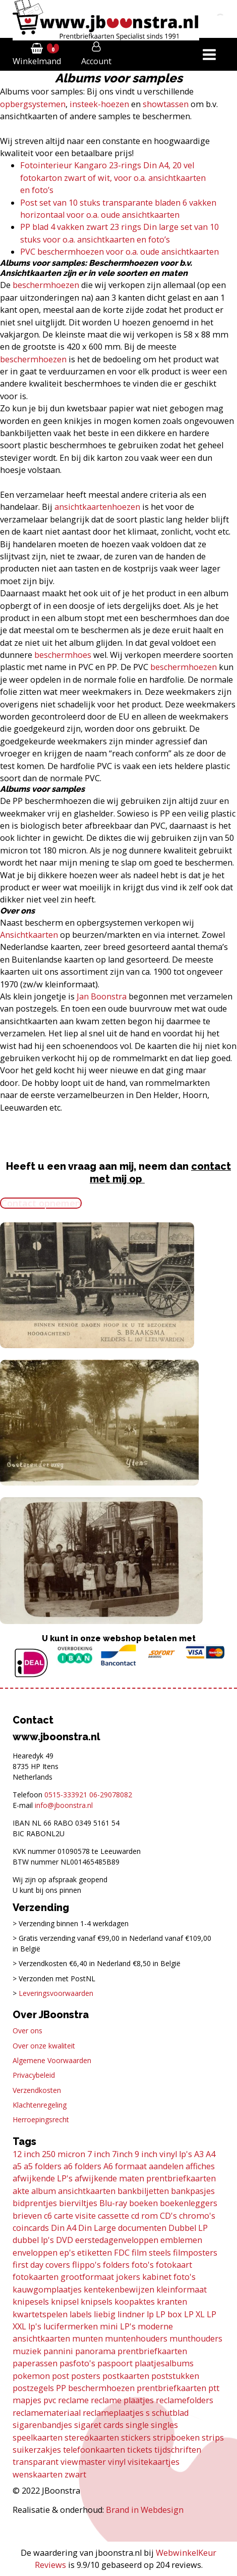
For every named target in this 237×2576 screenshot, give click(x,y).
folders (116, 2264)
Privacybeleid (34, 2075)
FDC (122, 2252)
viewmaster (83, 2461)
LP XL (194, 2314)
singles (164, 2424)
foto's (143, 2264)
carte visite (75, 2215)
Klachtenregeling (40, 2105)
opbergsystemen (33, 104)
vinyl (117, 2461)
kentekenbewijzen (119, 2289)
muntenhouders (136, 2338)
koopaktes (134, 2301)
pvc (49, 2400)
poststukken (175, 2375)
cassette (113, 2215)
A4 (210, 2154)
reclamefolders (184, 2400)
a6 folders (82, 2166)
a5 (17, 2166)
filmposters (195, 2252)
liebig (104, 2314)
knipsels (96, 2301)
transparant (35, 2461)
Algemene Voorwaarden (52, 2060)
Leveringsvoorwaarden (56, 1993)
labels (81, 2314)
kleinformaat (181, 2289)
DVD (64, 2240)
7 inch (98, 2154)
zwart (75, 2474)
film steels (151, 2252)
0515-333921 (65, 1794)
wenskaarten (38, 2474)
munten (87, 2338)
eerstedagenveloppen (116, 2240)
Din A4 (63, 2227)
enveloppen (35, 2252)
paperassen (35, 2363)
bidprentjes (35, 2203)
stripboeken (176, 2437)
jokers (128, 2276)
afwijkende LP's (43, 2178)
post (60, 2375)
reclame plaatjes (122, 2400)
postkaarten (125, 2375)
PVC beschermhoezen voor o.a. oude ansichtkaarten (119, 251)
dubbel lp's (33, 2240)
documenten (142, 2227)
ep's (67, 2252)
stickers (136, 2437)
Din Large (97, 2227)
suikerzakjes (37, 2449)
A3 (199, 2154)
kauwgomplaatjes (47, 2289)
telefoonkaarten (94, 2449)
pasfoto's (77, 2363)
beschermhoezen (46, 285)
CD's (168, 2215)
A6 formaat (125, 2166)
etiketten (94, 2252)
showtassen (165, 104)
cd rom (144, 2215)
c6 (48, 2215)
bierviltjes (78, 2203)
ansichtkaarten (86, 2191)
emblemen (181, 2240)
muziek (27, 2351)
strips (213, 2437)
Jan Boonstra (102, 996)
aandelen (166, 2166)
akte (21, 2191)
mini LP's (118, 2326)
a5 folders (43, 2166)
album (43, 2191)
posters (85, 2375)
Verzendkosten (37, 2090)
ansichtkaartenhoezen (97, 506)
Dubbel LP (188, 2227)
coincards (31, 2227)
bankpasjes (193, 2191)
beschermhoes (62, 654)
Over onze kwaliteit (44, 2045)
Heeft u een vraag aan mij (70, 1166)
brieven (27, 2215)
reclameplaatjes (113, 2412)
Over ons (27, 2030)
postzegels (33, 2388)
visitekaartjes (154, 2461)
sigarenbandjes (42, 2424)
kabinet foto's (169, 2276)
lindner (131, 2314)
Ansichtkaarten (29, 934)
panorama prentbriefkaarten (131, 2351)
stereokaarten (92, 2437)
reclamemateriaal (47, 2412)
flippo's (86, 2264)
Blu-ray (113, 2203)
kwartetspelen (40, 2314)
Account (96, 61)
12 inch (26, 2154)
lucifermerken (70, 2326)
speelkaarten (38, 2437)
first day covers (41, 2264)
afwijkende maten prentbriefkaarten (145, 2178)
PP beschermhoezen (95, 2388)
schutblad (170, 2412)
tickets (139, 2449)
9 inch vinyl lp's (163, 2154)
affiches (200, 2166)
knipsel (65, 2301)
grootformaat (87, 2276)
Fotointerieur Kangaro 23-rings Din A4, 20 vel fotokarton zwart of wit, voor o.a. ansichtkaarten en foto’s (113, 178)
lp (150, 2314)
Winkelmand (37, 61)
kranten (172, 2301)
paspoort (115, 2363)
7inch (122, 2154)
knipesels (31, 2301)
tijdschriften (177, 2449)
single (137, 2424)
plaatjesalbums (164, 2363)
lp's (34, 2326)
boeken (143, 2203)
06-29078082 (110, 1794)
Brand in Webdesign (145, 2509)
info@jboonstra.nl (64, 1805)
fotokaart (174, 2264)
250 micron (63, 2154)
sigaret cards (99, 2424)
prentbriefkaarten (171, 2388)
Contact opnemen (41, 1203)
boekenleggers (188, 2203)
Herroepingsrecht (41, 2119)
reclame (73, 2400)
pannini (58, 2351)
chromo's (197, 2215)
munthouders (195, 2338)
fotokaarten (35, 2276)
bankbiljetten (143, 2191)
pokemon (31, 2375)
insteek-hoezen (99, 104)
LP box (169, 2314)
